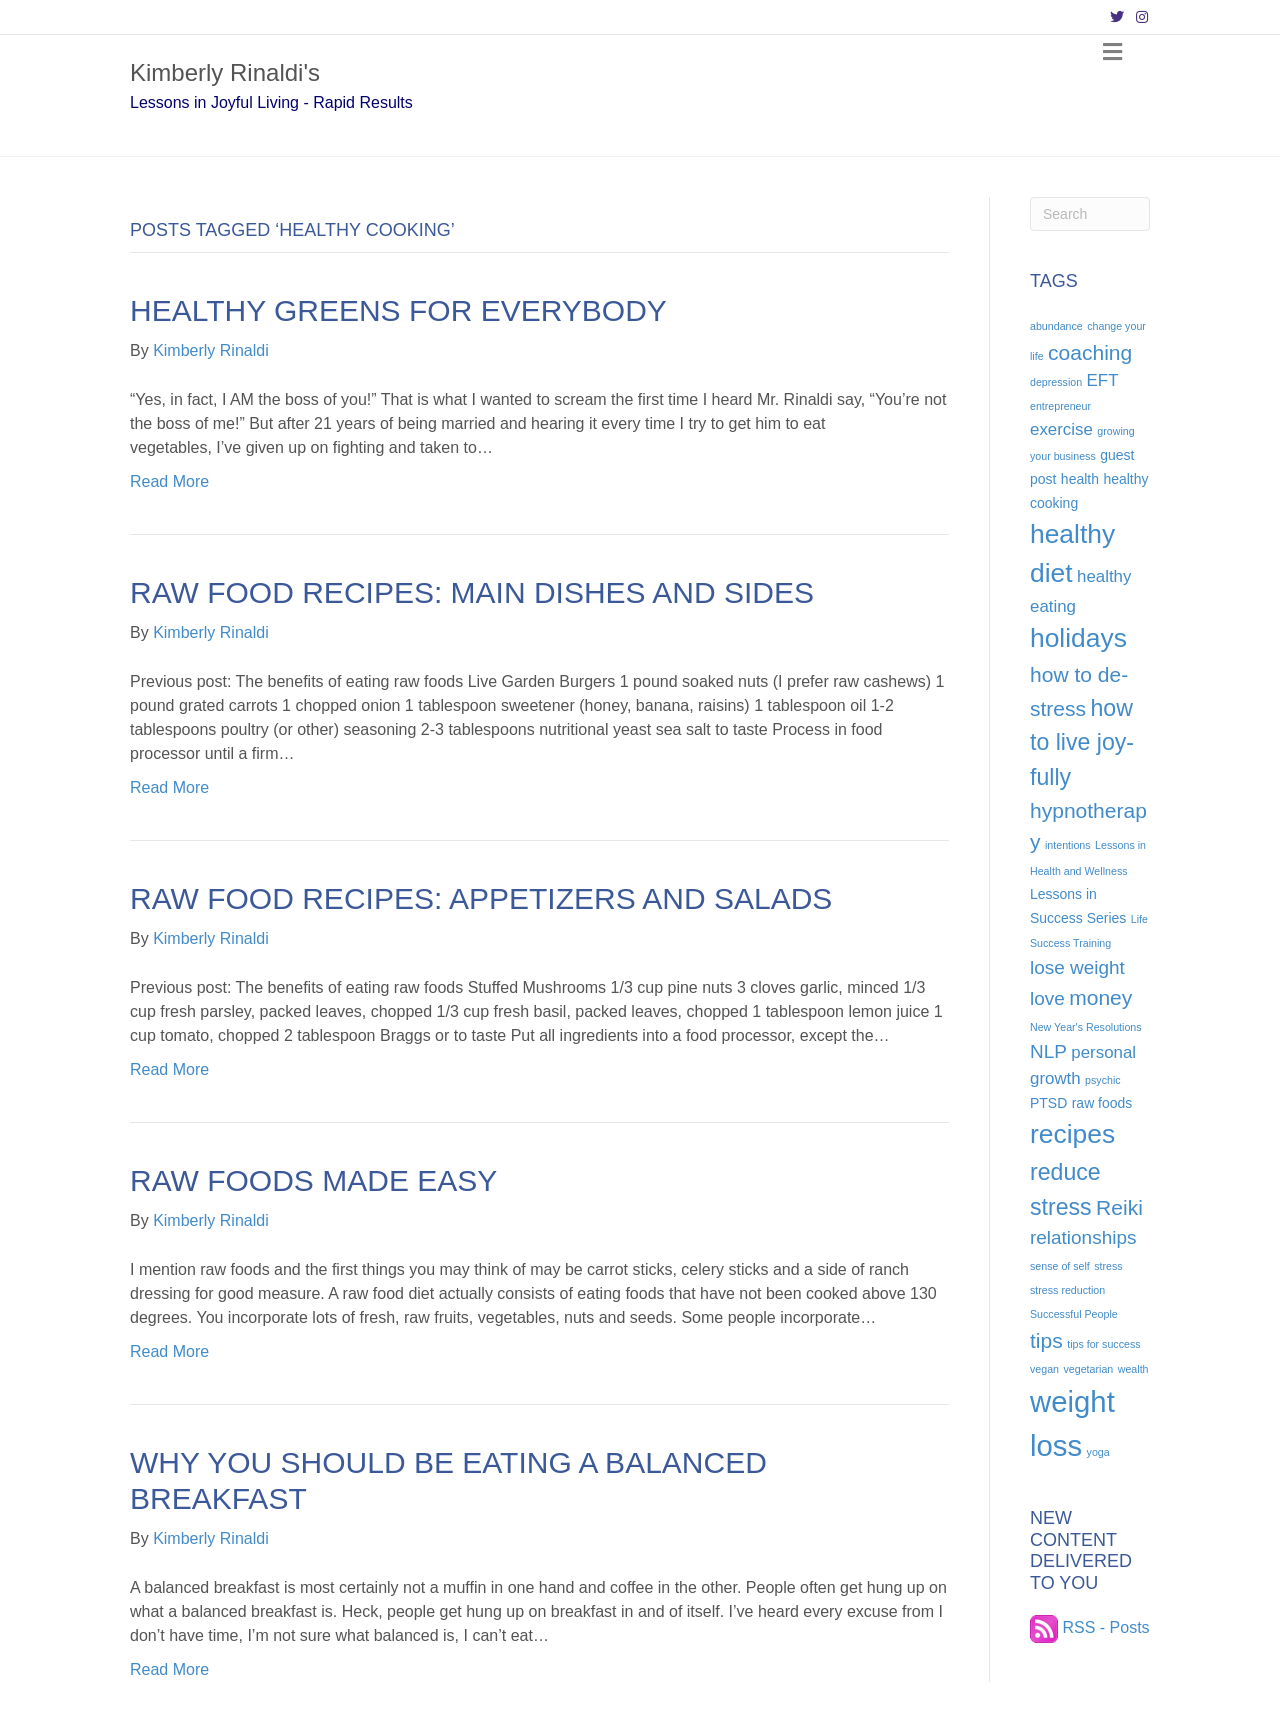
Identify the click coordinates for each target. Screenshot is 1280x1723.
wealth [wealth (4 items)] (1133, 1369)
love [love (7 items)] (1047, 998)
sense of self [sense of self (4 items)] (1060, 1266)
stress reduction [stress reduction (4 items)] (1067, 1290)
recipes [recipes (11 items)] (1072, 1134)
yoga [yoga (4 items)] (1098, 1452)
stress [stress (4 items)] (1108, 1266)
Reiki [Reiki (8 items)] (1119, 1207)
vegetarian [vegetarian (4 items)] (1089, 1369)
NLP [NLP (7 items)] (1048, 1051)
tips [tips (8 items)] (1046, 1340)
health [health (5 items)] (1080, 479)
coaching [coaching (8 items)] (1090, 352)
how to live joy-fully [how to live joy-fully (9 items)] (1082, 742)
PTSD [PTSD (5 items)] (1048, 1103)
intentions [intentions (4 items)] (1068, 845)
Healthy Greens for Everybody (398, 310)
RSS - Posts (1090, 1627)
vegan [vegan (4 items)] (1044, 1369)
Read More (169, 481)
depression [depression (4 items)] (1056, 382)
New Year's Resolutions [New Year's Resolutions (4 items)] (1086, 1027)
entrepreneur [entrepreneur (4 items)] (1060, 406)
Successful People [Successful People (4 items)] (1074, 1314)
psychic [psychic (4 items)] (1103, 1080)
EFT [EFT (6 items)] (1103, 380)
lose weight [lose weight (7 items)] (1077, 967)
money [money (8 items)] (1100, 997)
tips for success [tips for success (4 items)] (1103, 1344)
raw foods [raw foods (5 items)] (1102, 1103)
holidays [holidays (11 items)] (1078, 638)
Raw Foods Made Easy (313, 1180)
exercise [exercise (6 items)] (1061, 429)
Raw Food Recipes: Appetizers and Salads (481, 898)
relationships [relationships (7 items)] (1083, 1237)
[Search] (1090, 214)
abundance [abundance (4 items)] (1056, 326)
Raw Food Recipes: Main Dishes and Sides (472, 592)
